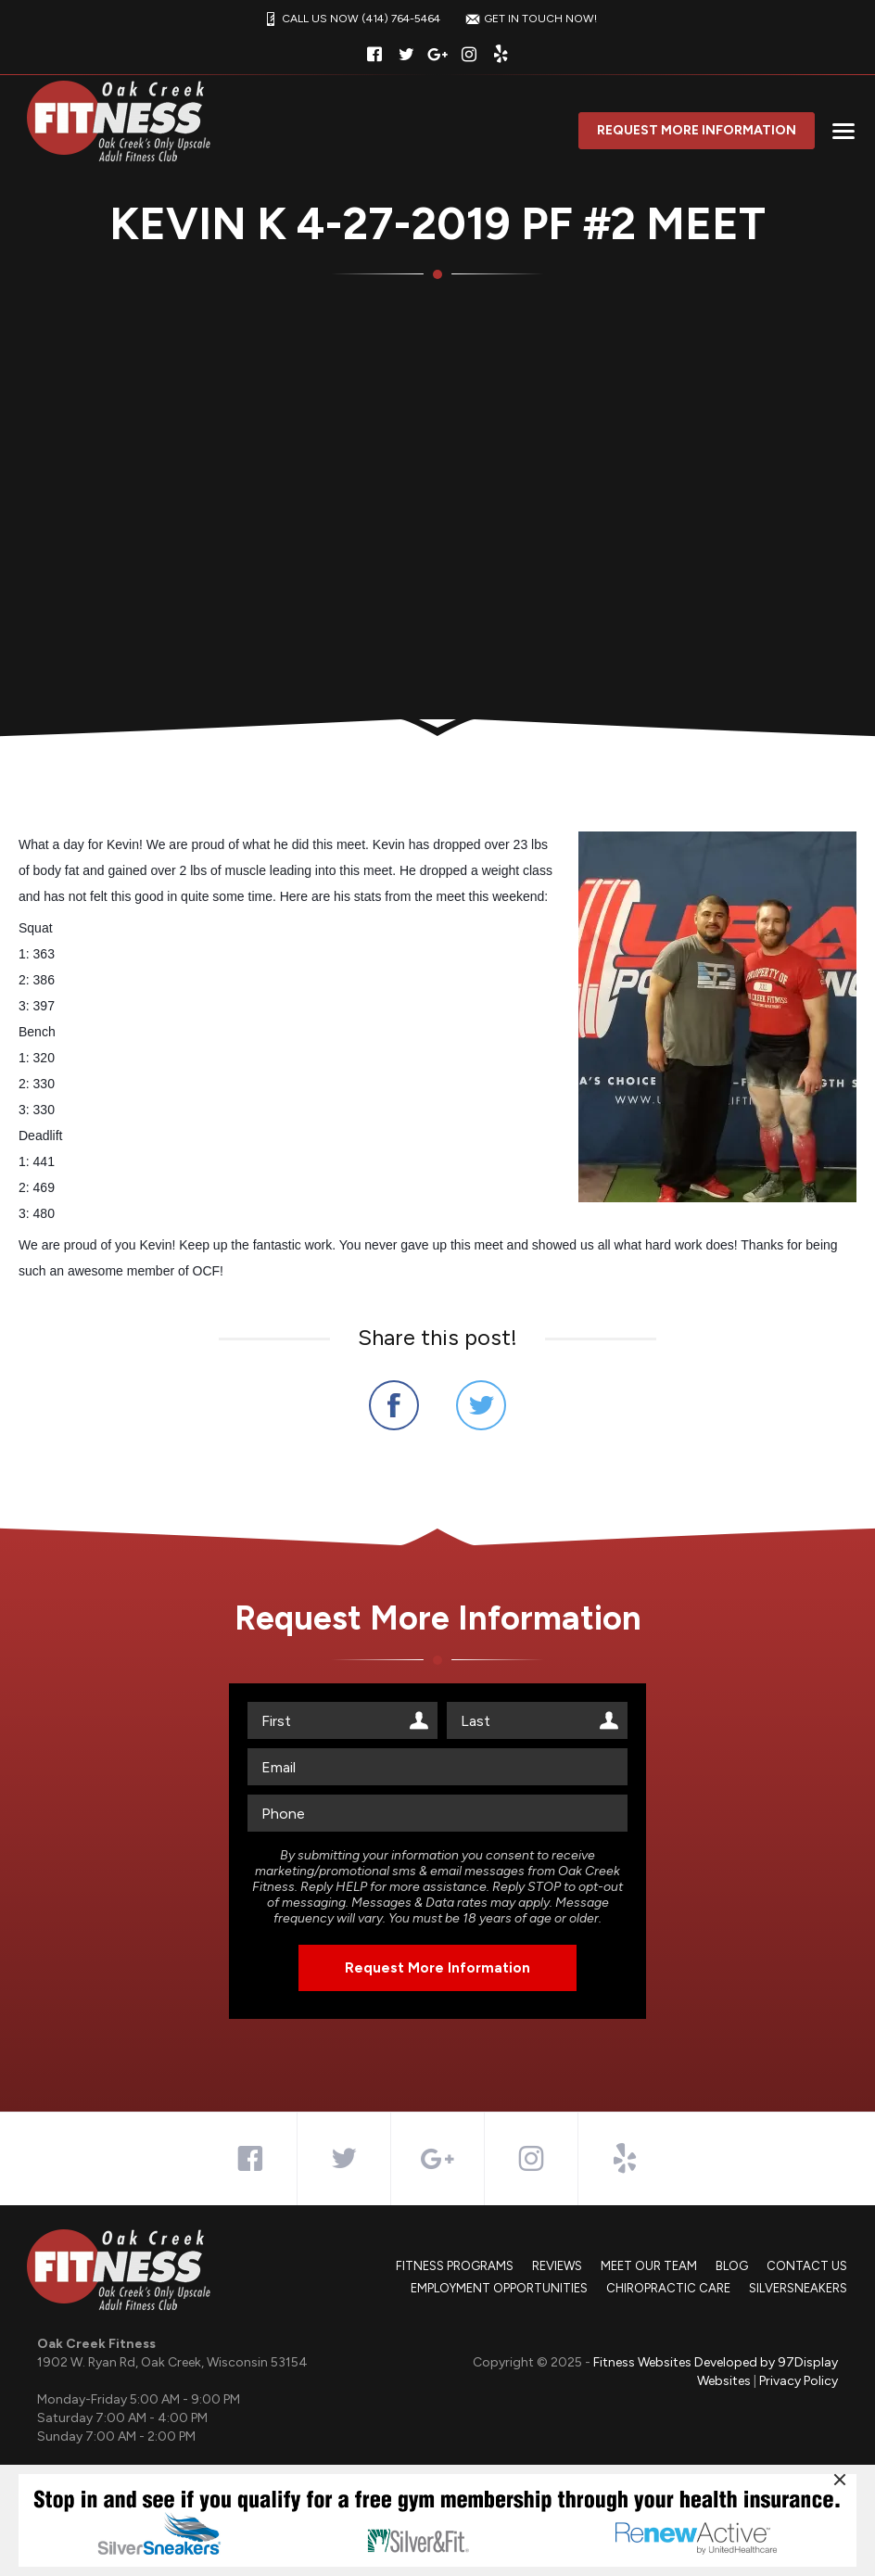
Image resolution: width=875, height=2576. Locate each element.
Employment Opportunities (499, 2288)
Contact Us (807, 2266)
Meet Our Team (649, 2266)
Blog (732, 2266)
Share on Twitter (481, 1405)
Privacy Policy (798, 2381)
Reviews (557, 2266)
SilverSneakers (798, 2288)
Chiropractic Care (668, 2288)
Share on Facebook (394, 1405)
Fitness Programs (455, 2266)
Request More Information (696, 130)
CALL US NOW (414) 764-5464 (350, 19)
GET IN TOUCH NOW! (529, 19)
